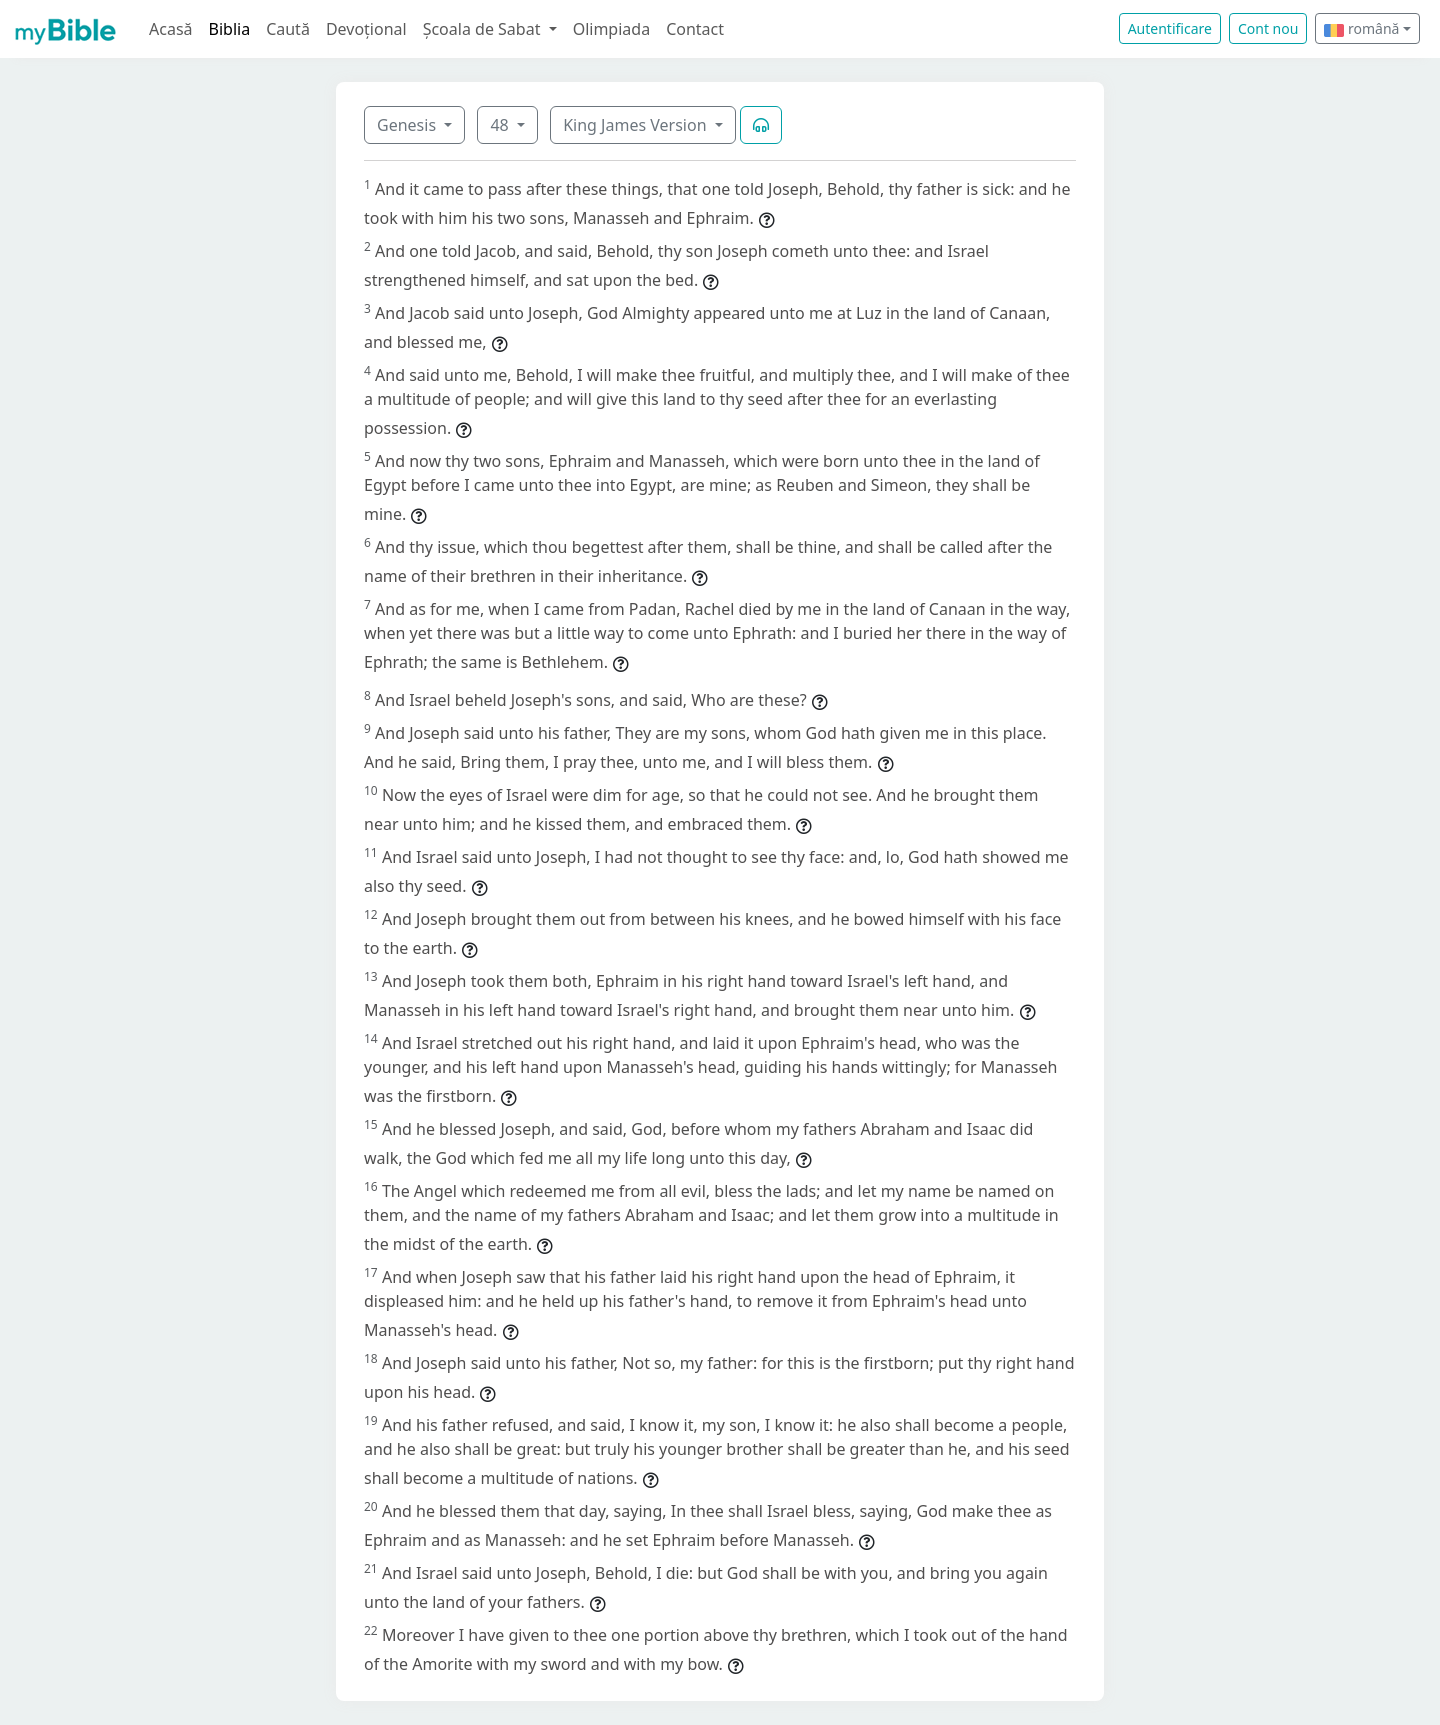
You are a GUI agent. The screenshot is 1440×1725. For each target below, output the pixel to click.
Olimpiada (611, 29)
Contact (695, 29)
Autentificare (1170, 28)
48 (501, 125)
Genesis (408, 125)
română (1361, 28)
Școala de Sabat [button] (484, 29)
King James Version (637, 125)
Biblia (230, 29)
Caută (288, 29)
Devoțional (366, 29)
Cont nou (1268, 28)
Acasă (171, 29)
